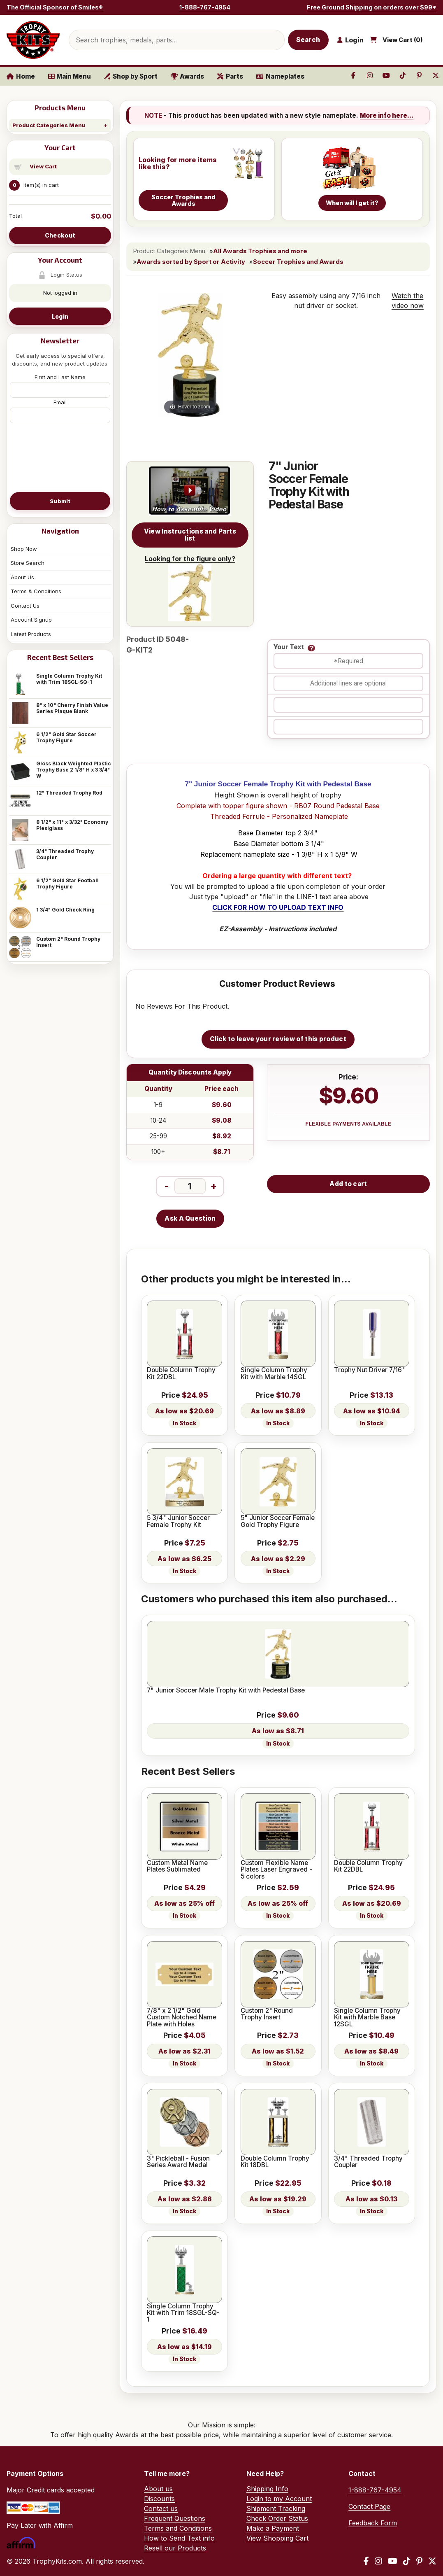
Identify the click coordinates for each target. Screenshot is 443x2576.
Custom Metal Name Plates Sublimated (177, 1866)
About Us (22, 577)
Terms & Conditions (36, 591)
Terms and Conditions (178, 2528)
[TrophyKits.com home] (33, 40)
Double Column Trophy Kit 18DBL (275, 2162)
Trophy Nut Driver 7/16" (369, 1370)
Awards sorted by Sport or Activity (191, 262)
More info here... (386, 115)
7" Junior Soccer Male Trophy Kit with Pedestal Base (226, 1690)
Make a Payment (272, 2528)
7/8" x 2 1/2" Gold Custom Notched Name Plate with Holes (181, 2017)
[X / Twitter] (432, 2561)
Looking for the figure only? (190, 588)
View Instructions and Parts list (190, 534)
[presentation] (60, 457)
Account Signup (31, 619)
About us (158, 2489)
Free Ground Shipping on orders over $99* (371, 7)
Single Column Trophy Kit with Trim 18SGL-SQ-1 (69, 679)
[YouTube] (392, 2561)
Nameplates (280, 76)
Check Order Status (277, 2518)
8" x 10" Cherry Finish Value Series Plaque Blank (72, 708)
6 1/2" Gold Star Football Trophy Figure (67, 883)
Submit (60, 501)
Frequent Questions (174, 2518)
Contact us (161, 2508)
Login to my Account (279, 2498)
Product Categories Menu (49, 125)
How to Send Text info (179, 2538)
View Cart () (403, 40)
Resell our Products (175, 2548)
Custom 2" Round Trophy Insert (68, 942)
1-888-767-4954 (204, 7)
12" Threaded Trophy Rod (69, 793)
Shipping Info (267, 2489)
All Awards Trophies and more (260, 251)
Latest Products (31, 634)
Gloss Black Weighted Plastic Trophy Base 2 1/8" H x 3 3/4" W (73, 769)
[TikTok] (407, 2561)
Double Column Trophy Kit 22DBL (181, 1373)
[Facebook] (366, 2561)
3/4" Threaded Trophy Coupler (65, 854)
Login (60, 316)
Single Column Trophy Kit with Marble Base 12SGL (367, 2017)
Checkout (60, 235)
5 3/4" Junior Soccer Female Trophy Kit (178, 1521)
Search (308, 40)
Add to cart (348, 1184)
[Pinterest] (419, 2561)
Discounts (159, 2498)
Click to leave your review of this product (278, 1039)
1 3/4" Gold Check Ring (65, 910)
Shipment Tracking (275, 2508)
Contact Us (25, 605)
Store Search (27, 562)
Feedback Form (372, 2523)
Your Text (289, 647)
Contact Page (369, 2506)
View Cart (43, 166)
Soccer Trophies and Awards (298, 262)
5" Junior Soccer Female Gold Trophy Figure (278, 1521)
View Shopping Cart (277, 2538)
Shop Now (24, 549)
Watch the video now (408, 300)
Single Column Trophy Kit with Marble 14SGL (274, 1373)
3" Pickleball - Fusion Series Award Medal (178, 2162)
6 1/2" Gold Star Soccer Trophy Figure (66, 737)
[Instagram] (378, 2561)
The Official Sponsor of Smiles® (55, 7)
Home (21, 76)
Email (60, 402)
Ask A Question (190, 1218)
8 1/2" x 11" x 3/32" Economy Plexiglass (72, 825)
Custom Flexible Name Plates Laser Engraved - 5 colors (276, 1870)
